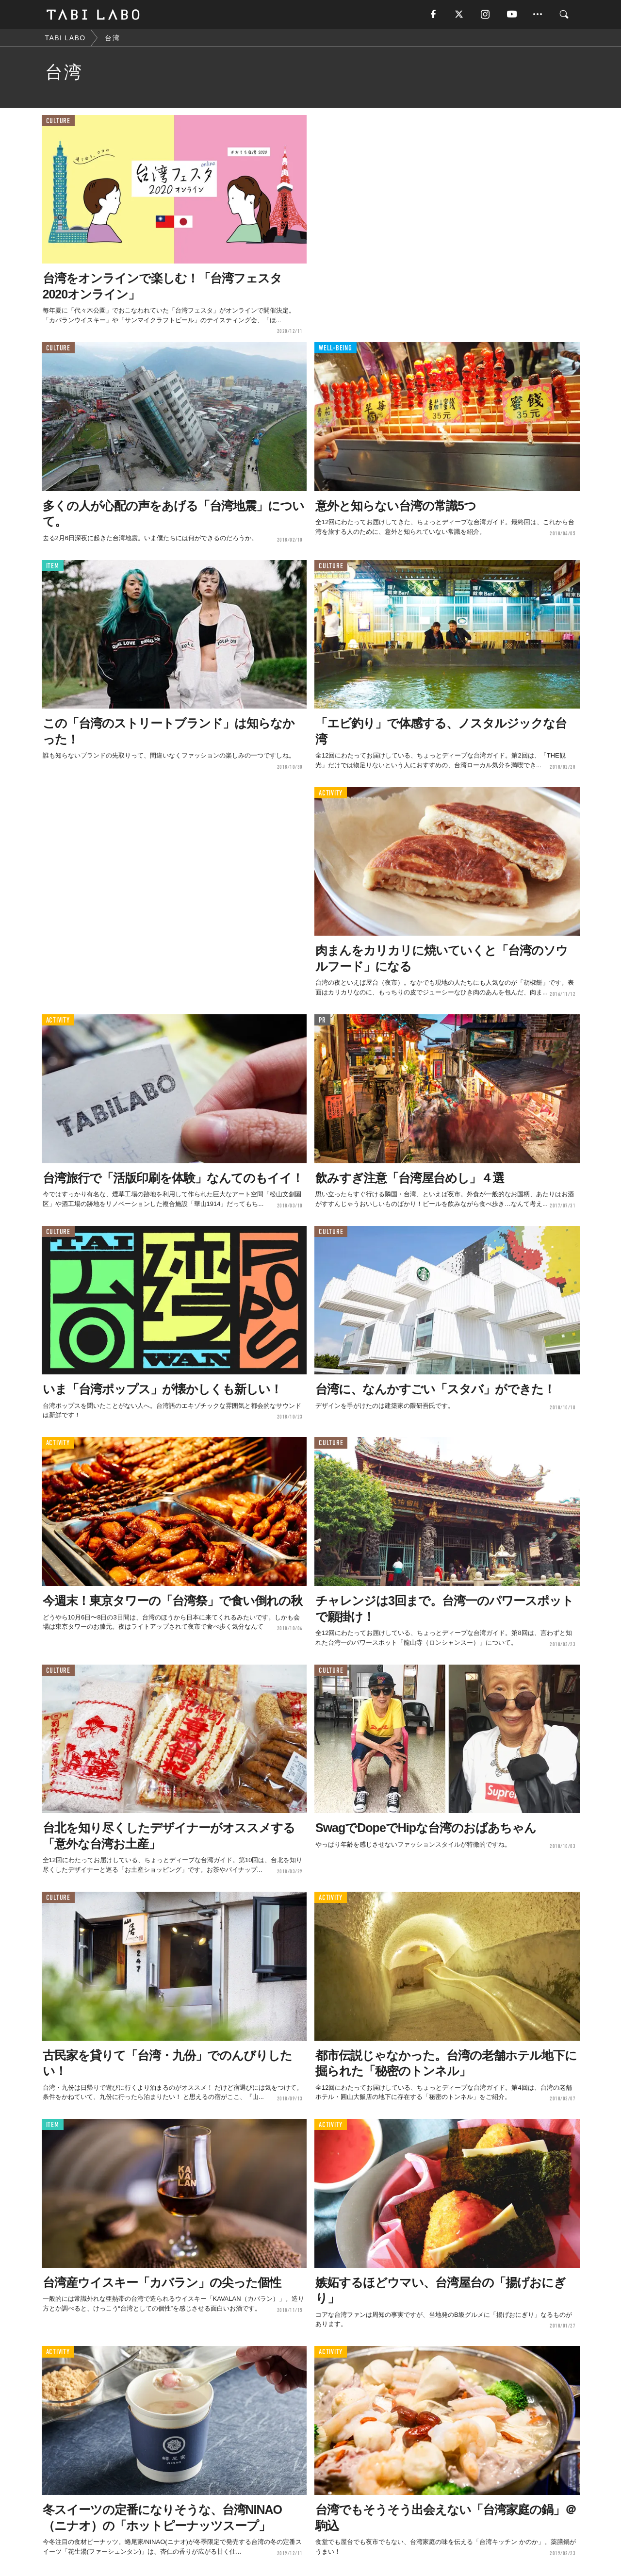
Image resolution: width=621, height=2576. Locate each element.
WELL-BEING (335, 348)
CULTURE (58, 121)
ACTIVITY (331, 793)
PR (322, 1020)
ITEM (52, 566)
